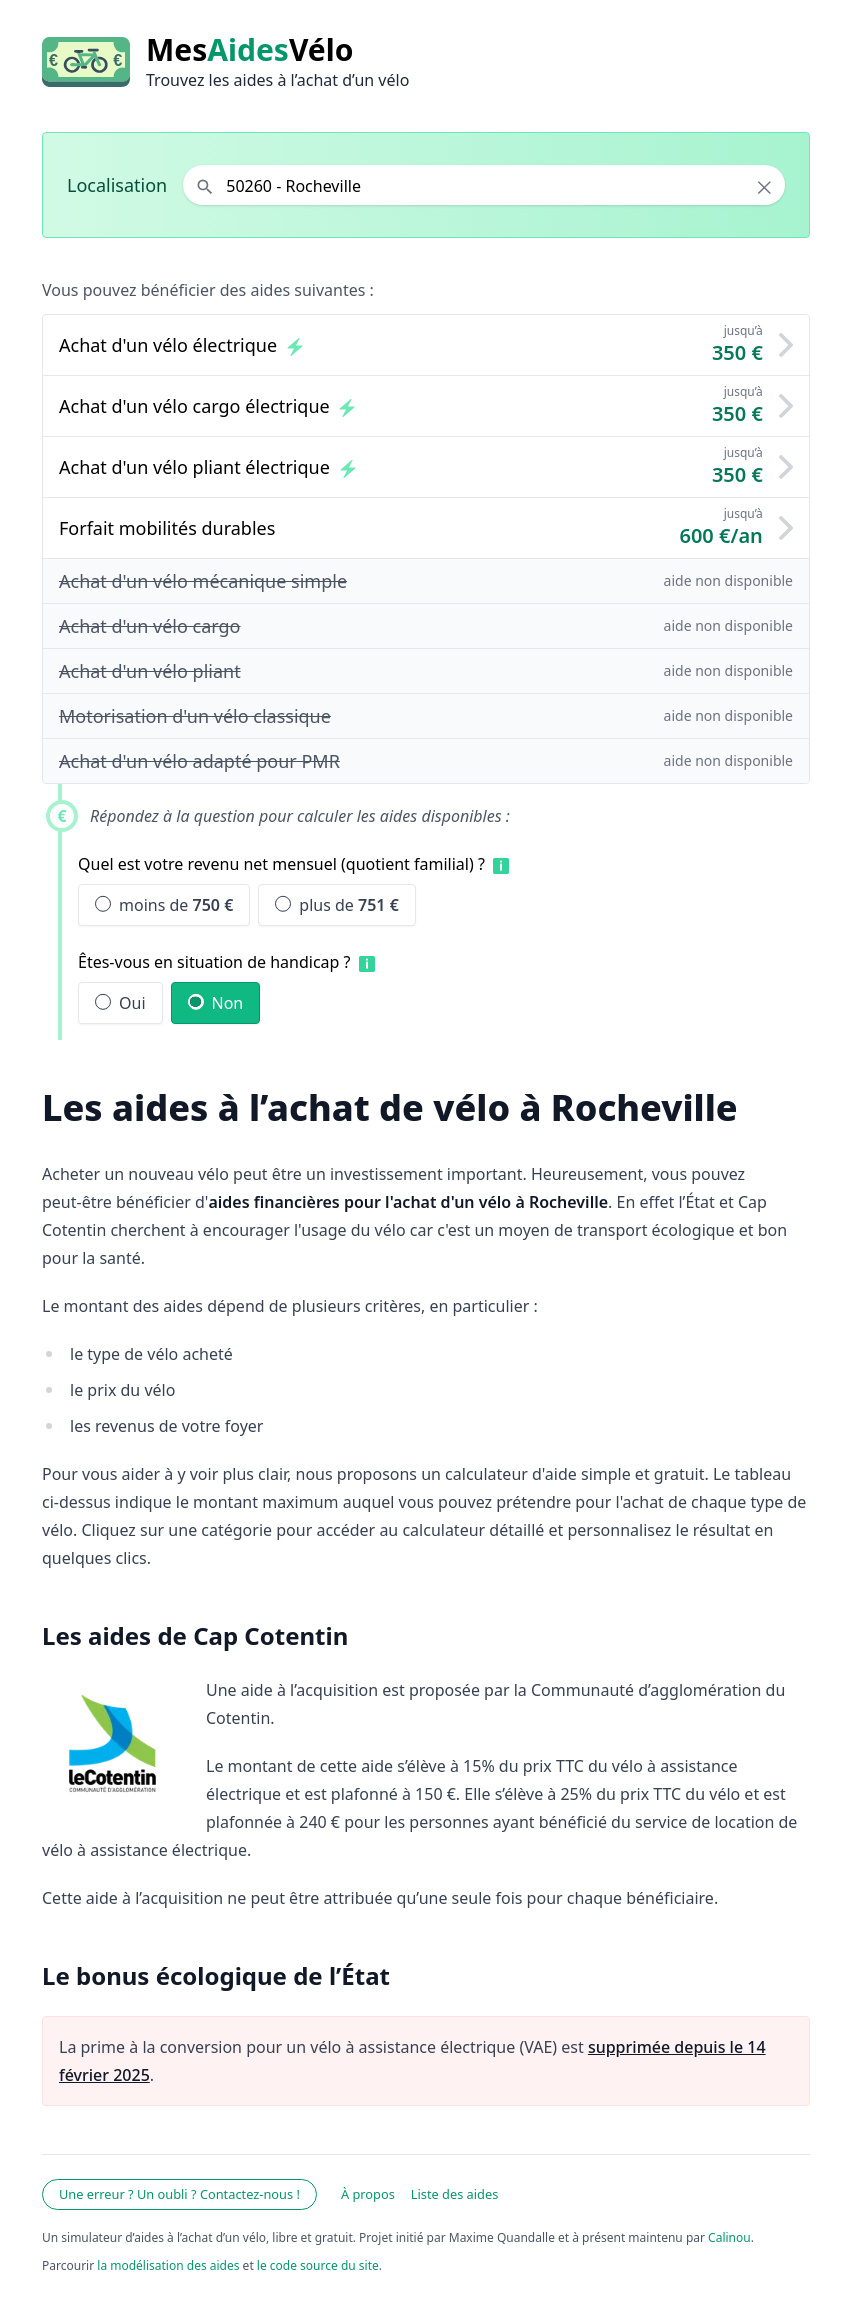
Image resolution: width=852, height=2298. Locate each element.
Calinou (729, 2237)
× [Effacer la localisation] (764, 187)
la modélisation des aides (168, 2265)
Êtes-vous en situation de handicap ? (214, 962)
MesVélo (249, 50)
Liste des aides (455, 2194)
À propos (368, 2194)
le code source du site (318, 2265)
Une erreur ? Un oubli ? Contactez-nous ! (179, 2194)
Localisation (117, 185)
